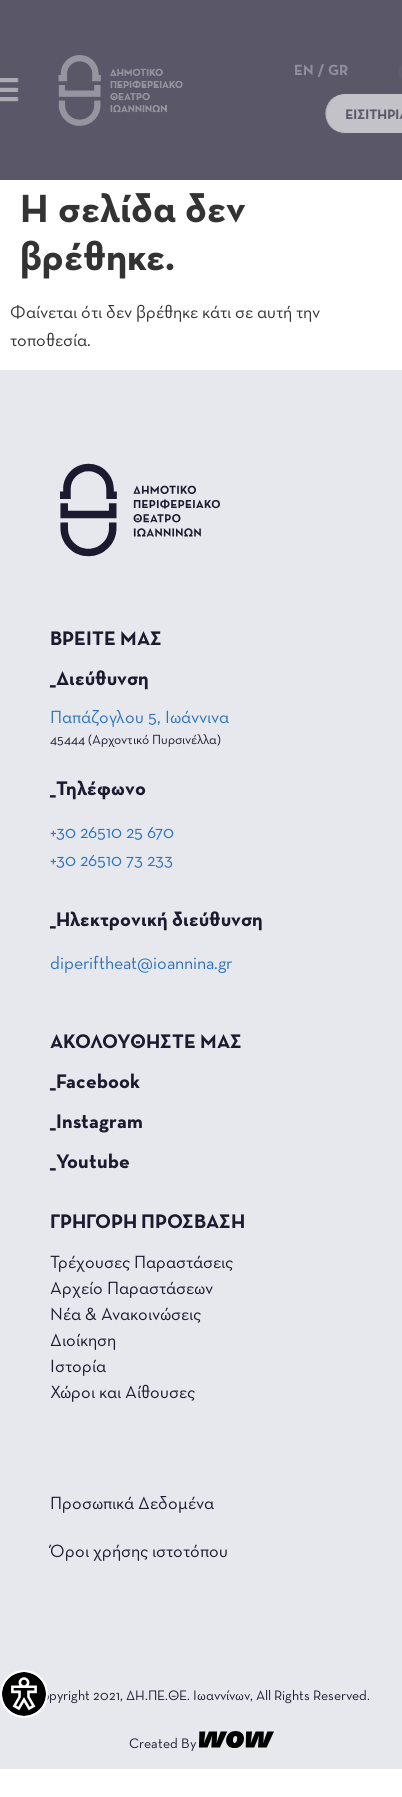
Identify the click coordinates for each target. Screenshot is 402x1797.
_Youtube (90, 1163)
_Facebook (95, 1083)
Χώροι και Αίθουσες (122, 1393)
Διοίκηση (83, 1341)
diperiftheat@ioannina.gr (141, 964)
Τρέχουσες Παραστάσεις (141, 1263)
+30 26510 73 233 (111, 861)
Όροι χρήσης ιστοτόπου (139, 1552)
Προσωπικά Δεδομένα (132, 1504)
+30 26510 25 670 (112, 833)
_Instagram (96, 1123)
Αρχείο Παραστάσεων (131, 1289)
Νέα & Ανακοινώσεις (125, 1315)
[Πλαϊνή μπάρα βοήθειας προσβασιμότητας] (24, 1694)
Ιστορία (78, 1367)
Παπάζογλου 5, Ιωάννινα (141, 718)
